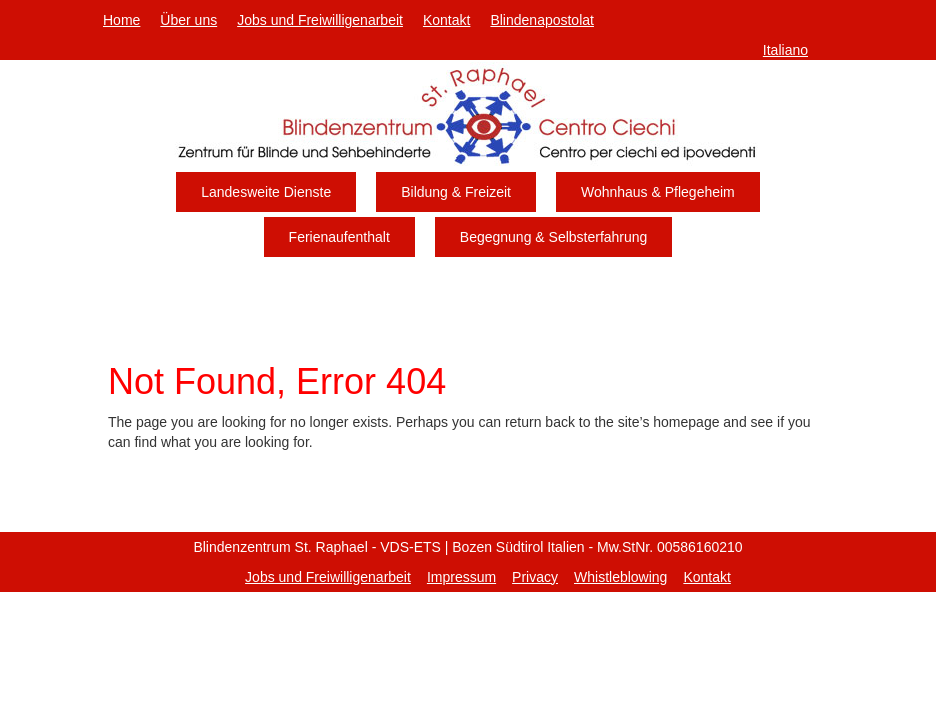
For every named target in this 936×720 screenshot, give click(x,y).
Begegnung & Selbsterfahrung (554, 237)
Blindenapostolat (542, 20)
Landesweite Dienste (266, 192)
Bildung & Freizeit (456, 192)
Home (121, 20)
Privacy (535, 577)
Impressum (461, 577)
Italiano (785, 50)
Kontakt (446, 20)
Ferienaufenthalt (339, 237)
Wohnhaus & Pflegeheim (658, 192)
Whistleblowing (620, 577)
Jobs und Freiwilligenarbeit (320, 20)
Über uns (188, 20)
